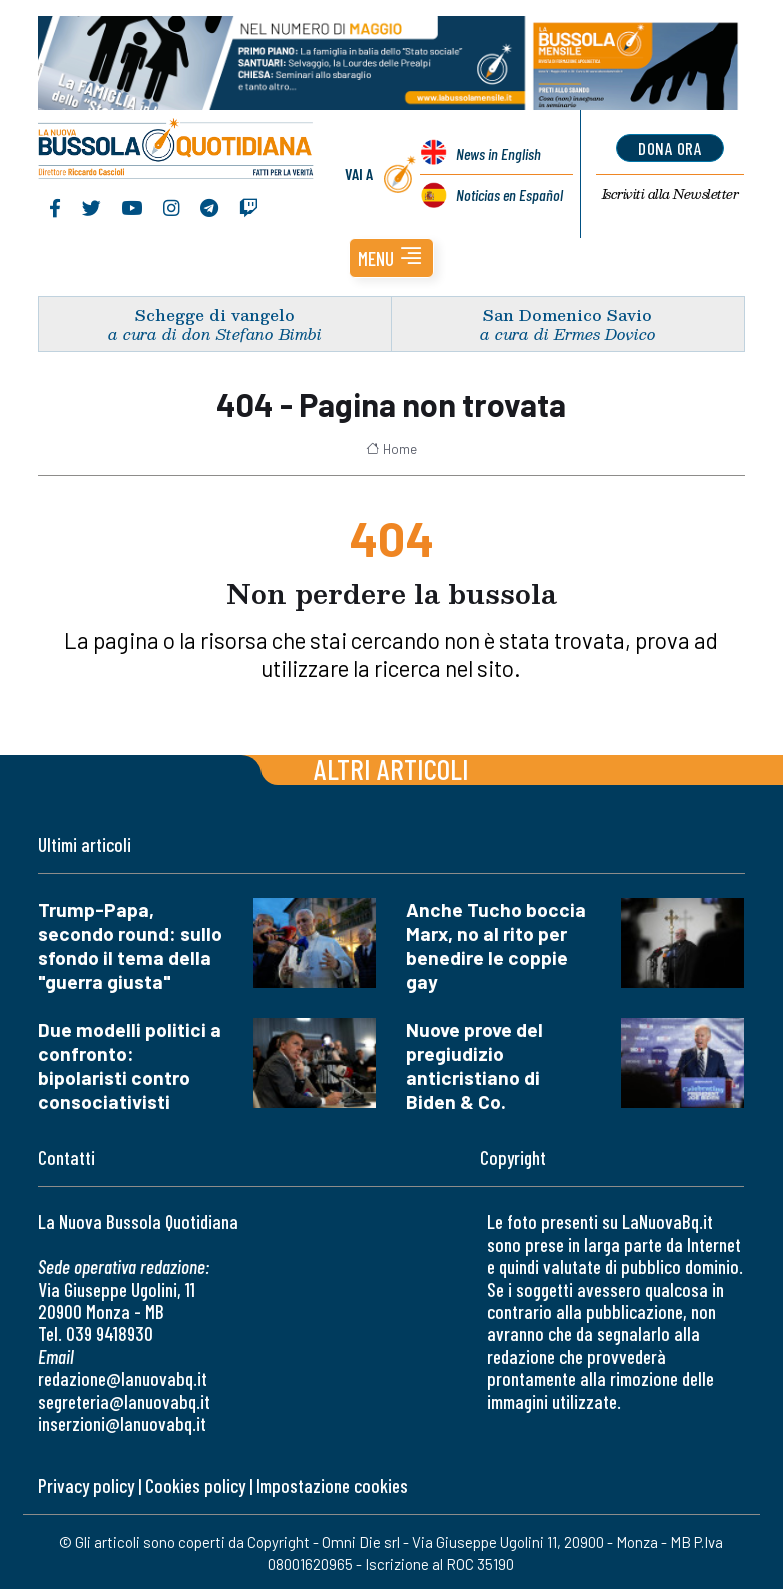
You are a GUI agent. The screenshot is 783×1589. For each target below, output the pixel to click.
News (497, 153)
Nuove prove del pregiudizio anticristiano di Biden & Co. (474, 1065)
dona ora (670, 148)
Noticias (508, 194)
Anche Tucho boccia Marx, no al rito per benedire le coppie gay (496, 945)
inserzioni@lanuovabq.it (122, 1423)
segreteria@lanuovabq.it (124, 1401)
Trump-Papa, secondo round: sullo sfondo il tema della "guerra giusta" (130, 945)
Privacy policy (86, 1485)
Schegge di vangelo (215, 314)
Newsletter (670, 195)
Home (391, 449)
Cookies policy (195, 1485)
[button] (391, 258)
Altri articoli (391, 768)
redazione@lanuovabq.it (122, 1378)
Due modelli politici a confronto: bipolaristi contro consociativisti (129, 1065)
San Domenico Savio (567, 314)
